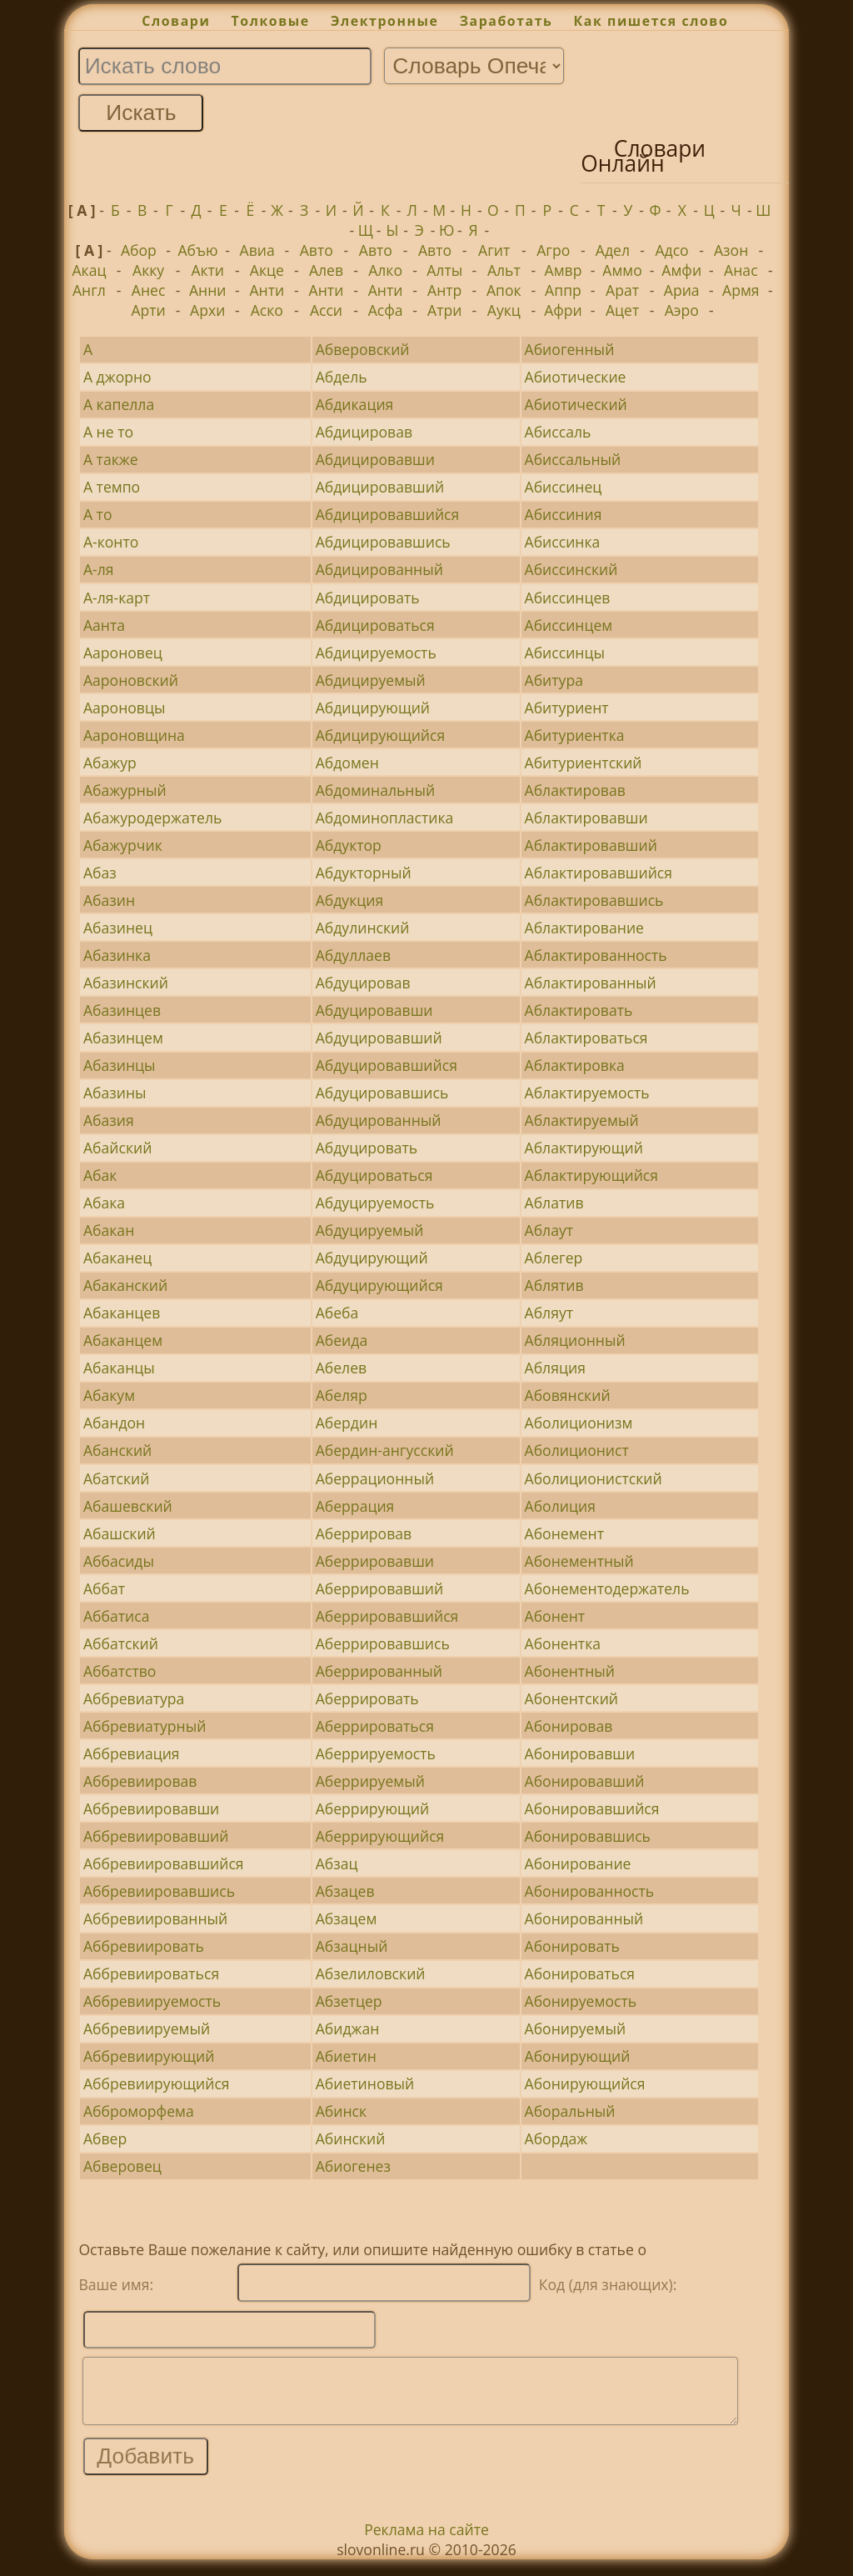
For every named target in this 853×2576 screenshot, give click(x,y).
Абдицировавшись (383, 542)
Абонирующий (578, 2056)
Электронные (385, 21)
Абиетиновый (365, 2083)
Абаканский (125, 1285)
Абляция (555, 1368)
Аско (267, 310)
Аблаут (549, 1230)
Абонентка (563, 1643)
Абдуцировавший (379, 1038)
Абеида (342, 1340)
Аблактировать (579, 1010)
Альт (504, 270)
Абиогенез (353, 2166)
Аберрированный (379, 1671)
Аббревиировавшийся (163, 1863)
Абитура (554, 680)
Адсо (671, 250)
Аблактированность (596, 955)
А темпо (111, 487)
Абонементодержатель (607, 1588)
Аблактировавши (586, 818)
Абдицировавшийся (388, 514)
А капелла (118, 404)
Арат (622, 290)
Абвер (105, 2138)
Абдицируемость (376, 653)
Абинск (341, 2111)
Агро (553, 250)
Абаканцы (119, 1368)
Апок (503, 290)
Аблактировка (575, 1065)
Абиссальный (573, 459)
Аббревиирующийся (156, 2083)
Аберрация (355, 1506)
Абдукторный (364, 873)
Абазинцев (122, 1010)
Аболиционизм (579, 1423)
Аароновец (122, 653)
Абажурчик (122, 845)
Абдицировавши (375, 459)
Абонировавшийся (592, 1808)
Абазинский (125, 983)
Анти (266, 290)
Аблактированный (590, 983)
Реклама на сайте (426, 2542)
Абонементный (579, 1561)
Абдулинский (363, 928)
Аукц (504, 310)
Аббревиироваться (151, 1973)
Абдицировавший (380, 487)
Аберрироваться (375, 1726)
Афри (563, 310)
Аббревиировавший (156, 1836)
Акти (207, 270)
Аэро (682, 310)
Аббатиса (116, 1616)
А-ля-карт (116, 598)
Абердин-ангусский (385, 1450)
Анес (149, 290)
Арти (148, 310)
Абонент (555, 1616)
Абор (139, 250)
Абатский (116, 1478)
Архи (207, 310)
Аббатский (120, 1643)
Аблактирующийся (591, 1175)
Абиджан (348, 2028)
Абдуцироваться (374, 1175)
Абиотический (576, 404)
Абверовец (122, 2166)
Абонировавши (580, 1753)
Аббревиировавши (151, 1808)
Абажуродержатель (152, 818)
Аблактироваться (586, 1038)
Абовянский (568, 1395)
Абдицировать (368, 598)
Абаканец (117, 1258)
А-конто (110, 542)
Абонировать (572, 1946)
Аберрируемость (376, 1753)
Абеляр (341, 1395)
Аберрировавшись (383, 1643)
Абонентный (570, 1671)
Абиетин (346, 2056)
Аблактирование (584, 928)
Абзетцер (349, 2001)
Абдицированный (379, 569)
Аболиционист (577, 1450)
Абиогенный (570, 349)
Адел (613, 250)
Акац (89, 270)
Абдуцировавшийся (386, 1065)
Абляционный (575, 1340)
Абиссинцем (569, 625)
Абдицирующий (373, 708)
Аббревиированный (155, 1918)
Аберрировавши (375, 1561)
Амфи (681, 270)
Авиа (257, 250)
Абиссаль (558, 432)
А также (110, 459)
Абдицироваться (375, 625)
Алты (444, 270)
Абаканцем (122, 1340)
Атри (444, 310)
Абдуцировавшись (382, 1093)
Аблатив (554, 1203)
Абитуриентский (583, 763)
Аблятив (554, 1285)
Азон (731, 250)
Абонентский (572, 1698)
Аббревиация (131, 1753)
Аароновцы (124, 708)
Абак (100, 1175)
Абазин (109, 900)
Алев (326, 270)
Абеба (337, 1313)
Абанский (117, 1450)
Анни (208, 290)
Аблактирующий (584, 1148)
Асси (326, 310)
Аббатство (120, 1671)
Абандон (114, 1423)
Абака (104, 1203)
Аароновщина (134, 735)
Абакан (108, 1230)
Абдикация (355, 404)
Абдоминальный (376, 790)
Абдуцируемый (370, 1230)
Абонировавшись (588, 1836)
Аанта (104, 625)
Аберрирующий (373, 1808)
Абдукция (350, 900)
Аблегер (554, 1258)
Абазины (115, 1093)
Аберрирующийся (380, 1836)
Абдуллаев (353, 955)
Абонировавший (585, 1781)
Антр (444, 290)
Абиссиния (563, 514)
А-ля (98, 569)
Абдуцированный (378, 1120)
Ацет (622, 310)
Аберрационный (375, 1478)
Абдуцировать (367, 1148)
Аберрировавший (380, 1588)
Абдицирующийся (381, 735)
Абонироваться (580, 1973)
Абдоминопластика (385, 818)
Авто (316, 250)
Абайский (117, 1148)
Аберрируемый (370, 1781)
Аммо (622, 270)
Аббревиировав (140, 1781)
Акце (267, 270)
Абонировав (569, 1726)
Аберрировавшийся (387, 1616)
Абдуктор (349, 845)
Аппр (563, 290)
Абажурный (125, 790)
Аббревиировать (143, 1946)
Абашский (119, 1533)
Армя (741, 290)
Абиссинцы (565, 653)
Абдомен (347, 763)
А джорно (117, 377)
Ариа (682, 290)
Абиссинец (563, 487)
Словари (176, 21)
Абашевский (127, 1506)
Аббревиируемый (146, 2028)
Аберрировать (367, 1698)
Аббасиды (118, 1561)
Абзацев (345, 1891)
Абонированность (590, 1891)
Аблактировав (575, 790)
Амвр (563, 270)
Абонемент (564, 1533)
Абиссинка (563, 542)
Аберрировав (364, 1533)
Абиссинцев (568, 598)
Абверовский (363, 349)
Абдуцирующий (372, 1258)
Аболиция (560, 1506)
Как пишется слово (651, 21)
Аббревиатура (133, 1698)
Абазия (108, 1120)
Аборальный (570, 2111)
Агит (494, 250)
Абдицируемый (371, 680)
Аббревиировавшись (159, 1891)
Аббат (104, 1588)
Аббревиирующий (149, 2056)
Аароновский (130, 680)
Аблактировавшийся (599, 873)
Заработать (506, 21)
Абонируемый (575, 2028)
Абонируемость (581, 2001)
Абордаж (556, 2138)
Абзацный (352, 1946)
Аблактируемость (587, 1093)
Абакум (109, 1395)
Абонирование (578, 1863)
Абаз (100, 873)
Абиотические (575, 377)
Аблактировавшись (594, 900)
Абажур (110, 763)
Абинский (351, 2138)
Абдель (341, 377)
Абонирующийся (585, 2083)
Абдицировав (364, 432)
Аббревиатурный (144, 1726)
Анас (740, 270)
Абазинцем (123, 1038)
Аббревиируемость (152, 2001)
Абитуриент (567, 708)
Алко (385, 270)
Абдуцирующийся (379, 1285)
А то (97, 514)
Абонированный (584, 1918)
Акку (148, 270)
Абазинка (117, 955)
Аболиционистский (593, 1478)
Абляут (549, 1313)
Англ (89, 290)
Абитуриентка (575, 735)
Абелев (341, 1368)
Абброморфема (138, 2111)
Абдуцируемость (375, 1203)
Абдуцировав (363, 983)
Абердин (347, 1423)
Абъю (197, 250)
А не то (108, 432)
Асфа (385, 310)
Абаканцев (121, 1313)
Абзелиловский (371, 1973)
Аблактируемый (582, 1120)
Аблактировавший (591, 845)
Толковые (271, 21)
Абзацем (346, 1918)
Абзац (337, 1863)
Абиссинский (571, 569)
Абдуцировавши (374, 1010)
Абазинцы (119, 1065)
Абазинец (117, 928)
